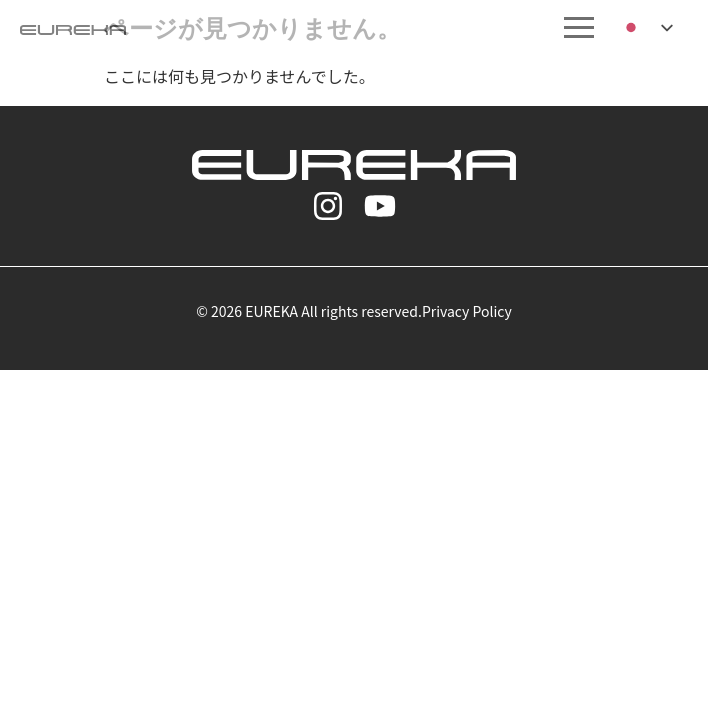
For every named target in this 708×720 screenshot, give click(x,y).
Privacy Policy (467, 311)
